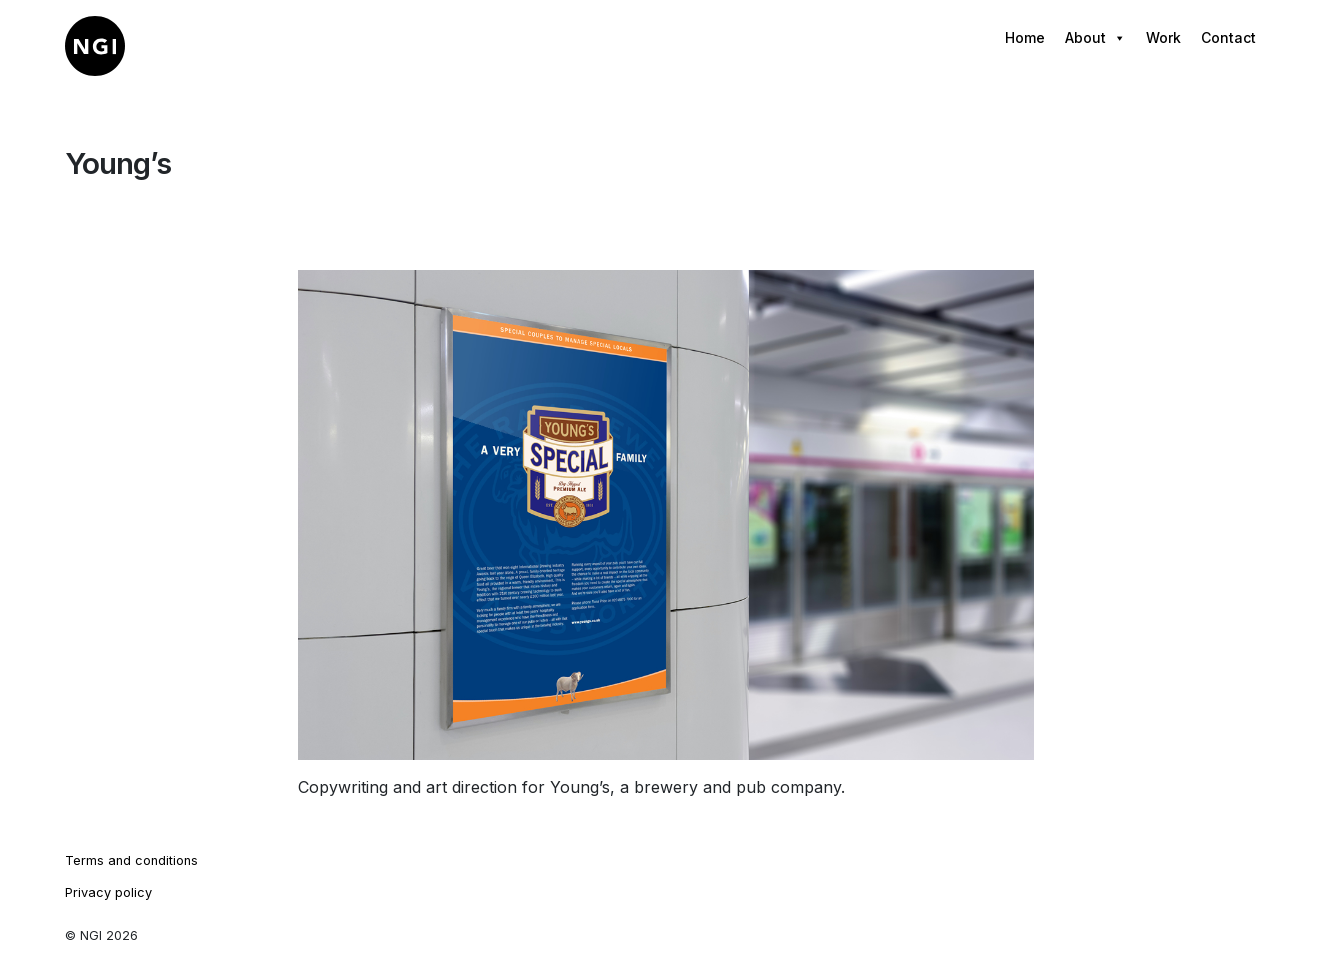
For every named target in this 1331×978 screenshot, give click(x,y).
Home (1025, 37)
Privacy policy (108, 892)
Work (1163, 37)
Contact (1228, 37)
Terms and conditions (131, 860)
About (1095, 38)
